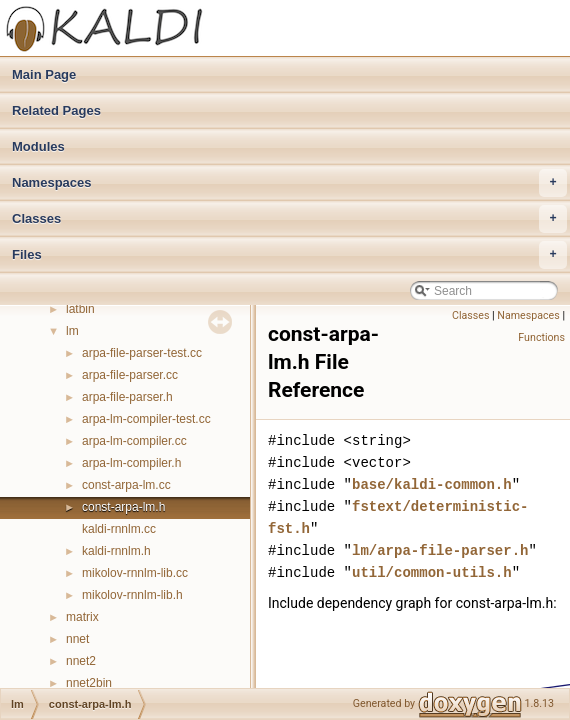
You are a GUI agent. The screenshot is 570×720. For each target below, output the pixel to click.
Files (289, 255)
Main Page (44, 74)
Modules (38, 146)
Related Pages (56, 110)
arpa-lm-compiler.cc (134, 441)
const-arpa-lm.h (123, 507)
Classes (289, 219)
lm (72, 331)
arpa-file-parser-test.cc (142, 353)
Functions (541, 337)
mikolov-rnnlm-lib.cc (135, 573)
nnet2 (81, 661)
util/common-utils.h (432, 572)
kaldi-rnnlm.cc (119, 529)
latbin (80, 309)
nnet (77, 639)
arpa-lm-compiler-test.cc (146, 419)
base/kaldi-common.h (432, 484)
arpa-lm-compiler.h (131, 463)
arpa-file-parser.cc (130, 375)
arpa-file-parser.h (127, 397)
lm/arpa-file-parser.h (440, 550)
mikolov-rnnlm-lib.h (132, 595)
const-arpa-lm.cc (126, 485)
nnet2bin (89, 683)
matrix (82, 617)
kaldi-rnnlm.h (116, 551)
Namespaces (289, 183)
